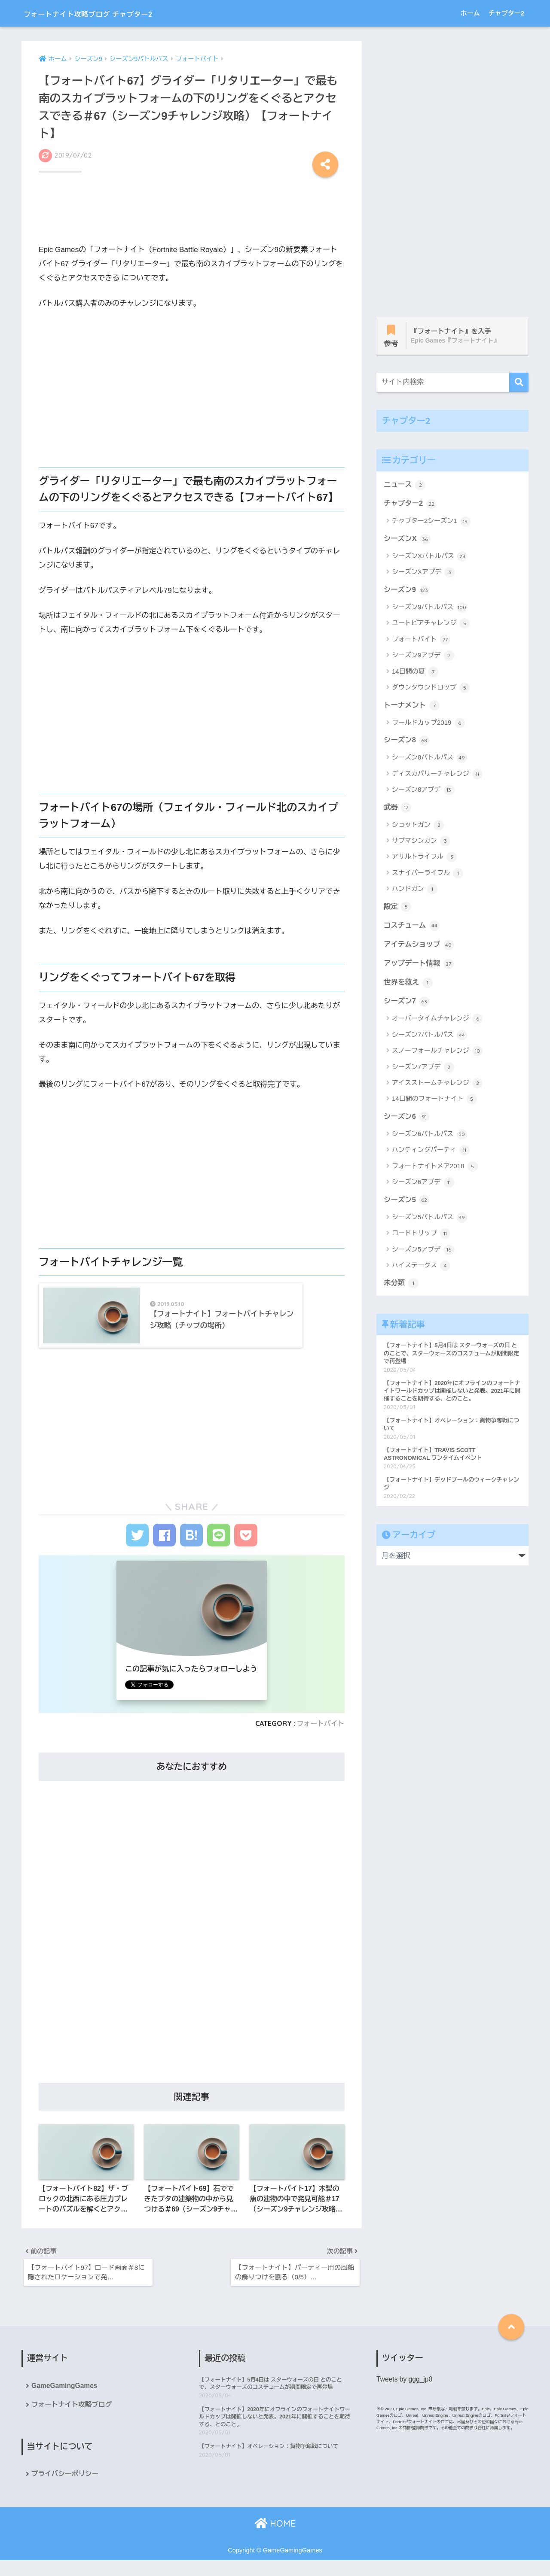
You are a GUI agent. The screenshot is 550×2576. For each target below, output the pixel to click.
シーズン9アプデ (423, 657)
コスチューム (412, 928)
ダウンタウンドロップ (431, 689)
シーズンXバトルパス (430, 558)
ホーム (470, 13)
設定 (398, 909)
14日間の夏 (415, 673)
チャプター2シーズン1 (431, 522)
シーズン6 (407, 1120)
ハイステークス (421, 1270)
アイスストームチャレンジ (437, 1087)
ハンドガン (414, 892)
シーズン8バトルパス (429, 760)
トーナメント (412, 707)
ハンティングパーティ (431, 1154)
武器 (398, 809)
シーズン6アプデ (423, 1187)
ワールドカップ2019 (428, 725)
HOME (275, 2539)
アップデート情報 (419, 966)
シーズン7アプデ (423, 1071)
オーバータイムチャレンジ (437, 1023)
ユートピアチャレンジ (431, 625)
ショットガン (418, 827)
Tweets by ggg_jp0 (405, 2393)
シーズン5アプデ (423, 1254)
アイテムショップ (419, 947)
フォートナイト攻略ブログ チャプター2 (116, 13)
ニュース (405, 485)
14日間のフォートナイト (434, 1103)
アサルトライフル (424, 859)
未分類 (401, 1287)
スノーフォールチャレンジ (437, 1055)
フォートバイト (320, 1736)
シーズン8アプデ (423, 792)
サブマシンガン (421, 843)
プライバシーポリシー (65, 2489)
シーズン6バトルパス (429, 1138)
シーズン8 (407, 742)
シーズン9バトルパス (429, 609)
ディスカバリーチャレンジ (437, 776)
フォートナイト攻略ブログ (72, 2420)
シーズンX (407, 540)
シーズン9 (407, 591)
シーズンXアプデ (423, 574)
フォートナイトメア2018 (435, 1171)
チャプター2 (506, 13)
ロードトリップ (421, 1238)
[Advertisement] (192, 213)
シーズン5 (407, 1204)
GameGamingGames (65, 2400)
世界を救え (409, 986)
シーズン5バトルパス (429, 1222)
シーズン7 (407, 1004)
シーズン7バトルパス (429, 1039)
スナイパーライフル (427, 876)
